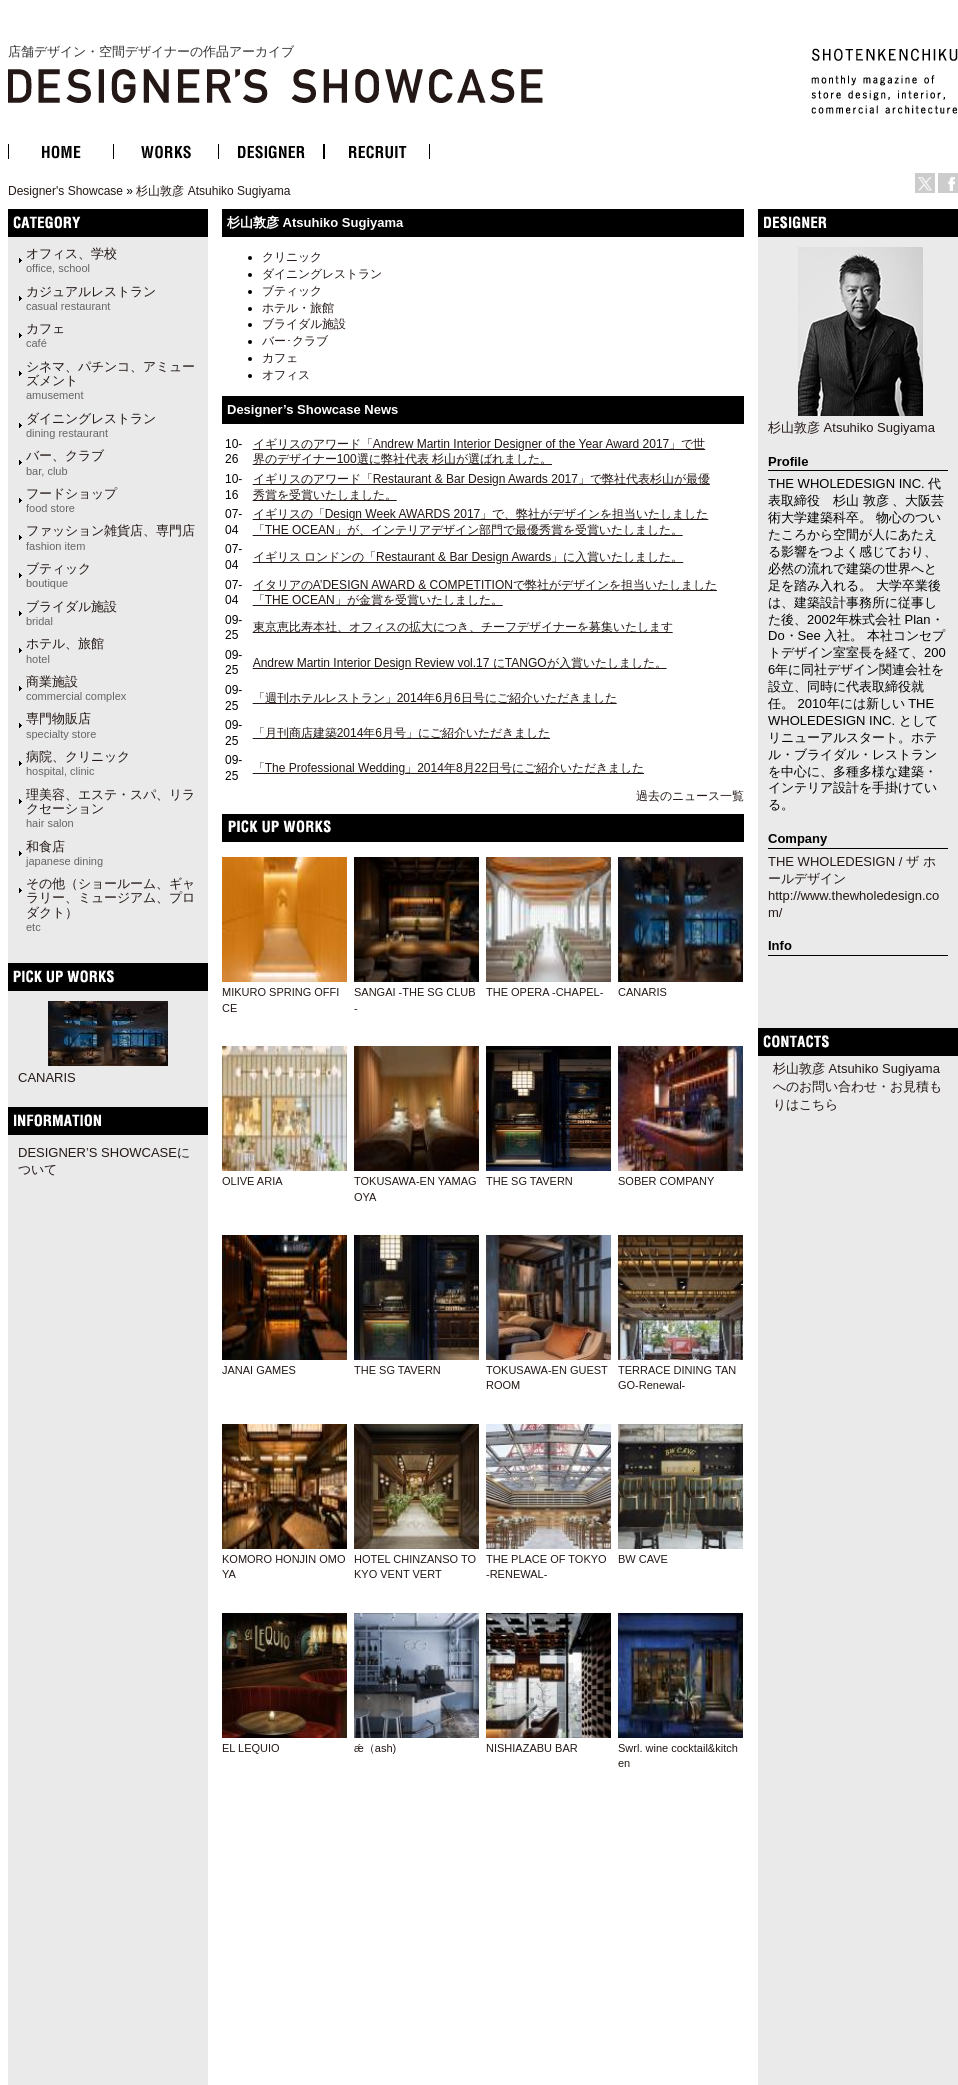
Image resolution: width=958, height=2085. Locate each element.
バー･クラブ (295, 341)
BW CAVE (643, 1559)
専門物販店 (61, 725)
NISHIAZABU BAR (532, 1748)
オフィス (286, 375)
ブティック (292, 291)
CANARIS (642, 992)
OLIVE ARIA (252, 1181)
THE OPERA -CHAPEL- (544, 992)
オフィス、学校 (71, 260)
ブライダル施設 (304, 324)
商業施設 (76, 688)
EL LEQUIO (251, 1748)
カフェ (280, 358)
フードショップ (71, 500)
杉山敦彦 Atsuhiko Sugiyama (213, 191)
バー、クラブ (65, 462)
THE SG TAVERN (529, 1181)
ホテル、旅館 (65, 650)
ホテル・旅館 (298, 308)
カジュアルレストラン (91, 298)
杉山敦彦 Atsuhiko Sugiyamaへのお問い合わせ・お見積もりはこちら (857, 1086)
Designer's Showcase (65, 191)
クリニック (292, 257)
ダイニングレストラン (322, 274)
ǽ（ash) (375, 1748)
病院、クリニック (78, 763)
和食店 (64, 853)
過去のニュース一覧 (690, 796)
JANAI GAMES (259, 1370)
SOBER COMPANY (666, 1181)
